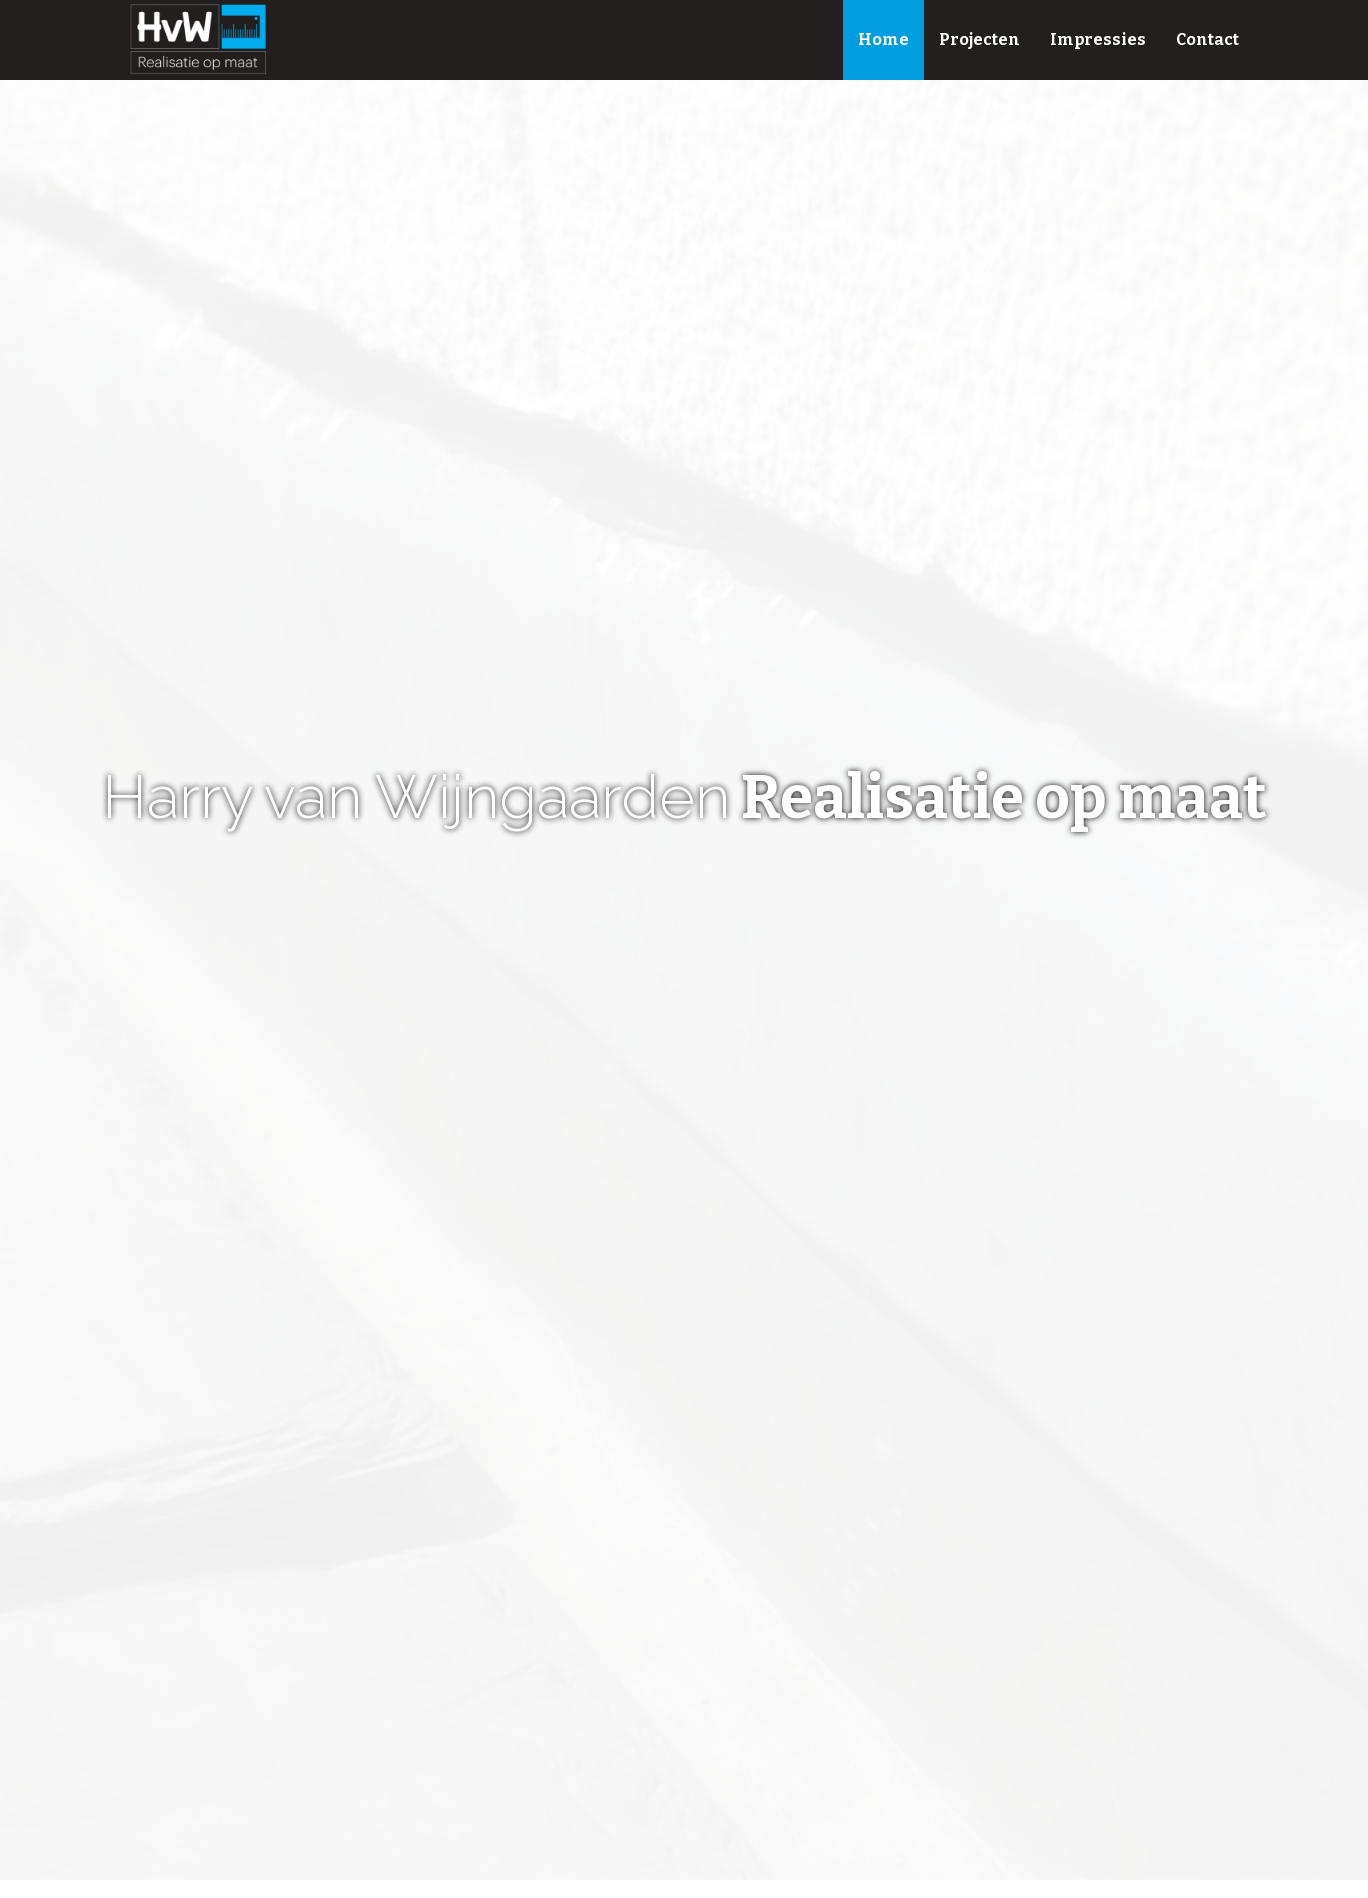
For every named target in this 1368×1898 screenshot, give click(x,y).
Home (883, 39)
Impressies (1098, 39)
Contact (1207, 39)
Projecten (979, 39)
